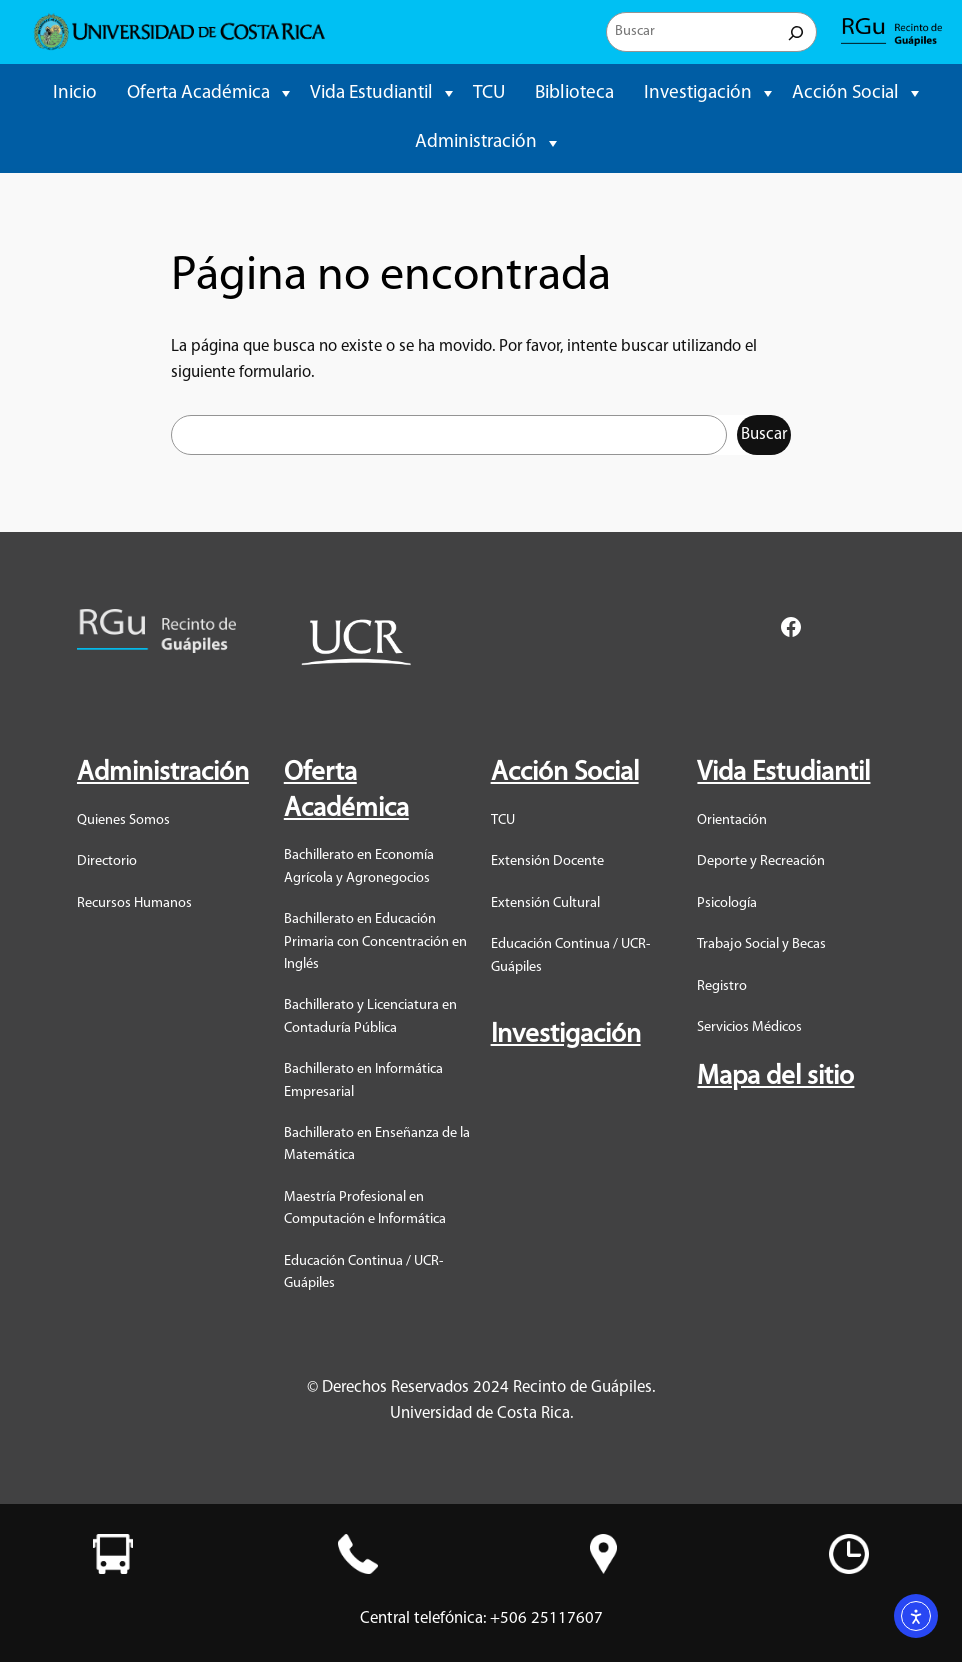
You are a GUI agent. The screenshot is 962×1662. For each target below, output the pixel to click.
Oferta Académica (198, 93)
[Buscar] (796, 32)
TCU (489, 93)
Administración (476, 142)
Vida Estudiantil (371, 93)
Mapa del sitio (775, 1077)
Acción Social (845, 93)
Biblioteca (574, 93)
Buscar (764, 434)
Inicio (75, 93)
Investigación (698, 93)
